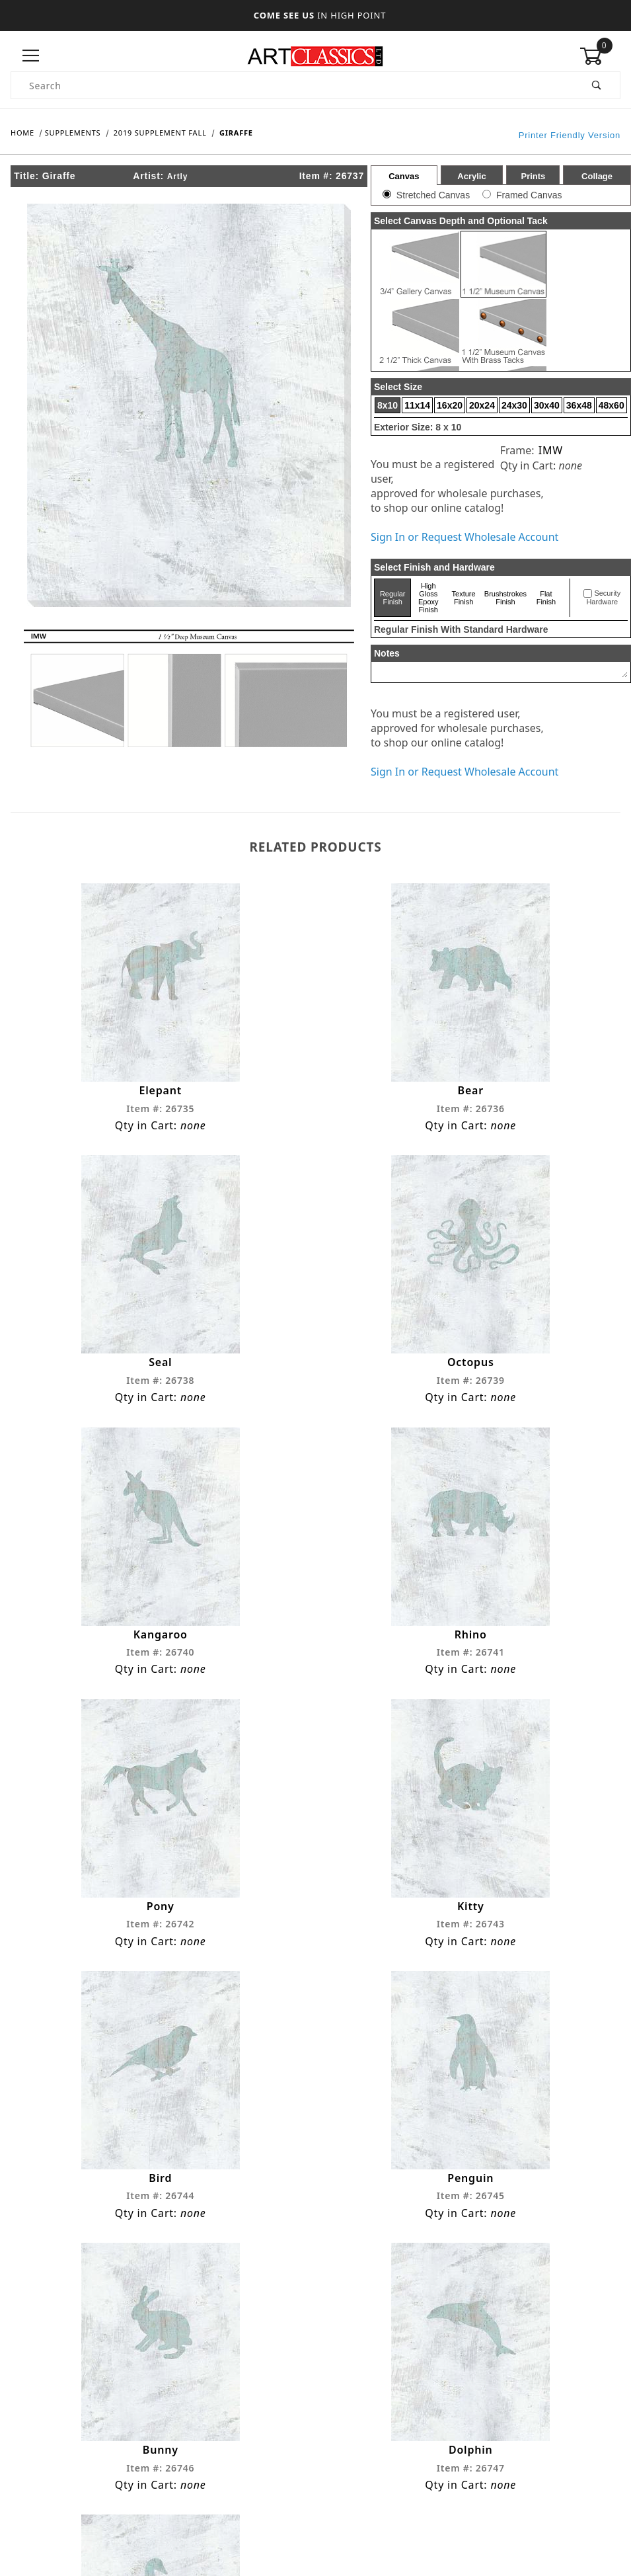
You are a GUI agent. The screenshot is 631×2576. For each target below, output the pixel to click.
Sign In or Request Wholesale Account (464, 537)
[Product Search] (292, 85)
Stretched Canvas (433, 195)
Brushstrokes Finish (505, 598)
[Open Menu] (31, 55)
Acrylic (471, 176)
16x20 (450, 405)
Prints (533, 176)
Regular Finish (393, 598)
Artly (177, 176)
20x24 (482, 405)
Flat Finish (546, 598)
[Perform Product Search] (597, 85)
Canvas (404, 176)
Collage (596, 176)
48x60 (611, 405)
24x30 (514, 405)
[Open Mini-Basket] (599, 56)
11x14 (417, 405)
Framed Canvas (529, 195)
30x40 (547, 405)
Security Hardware (603, 597)
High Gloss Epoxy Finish (428, 598)
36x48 (579, 405)
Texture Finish (464, 598)
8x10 (387, 405)
